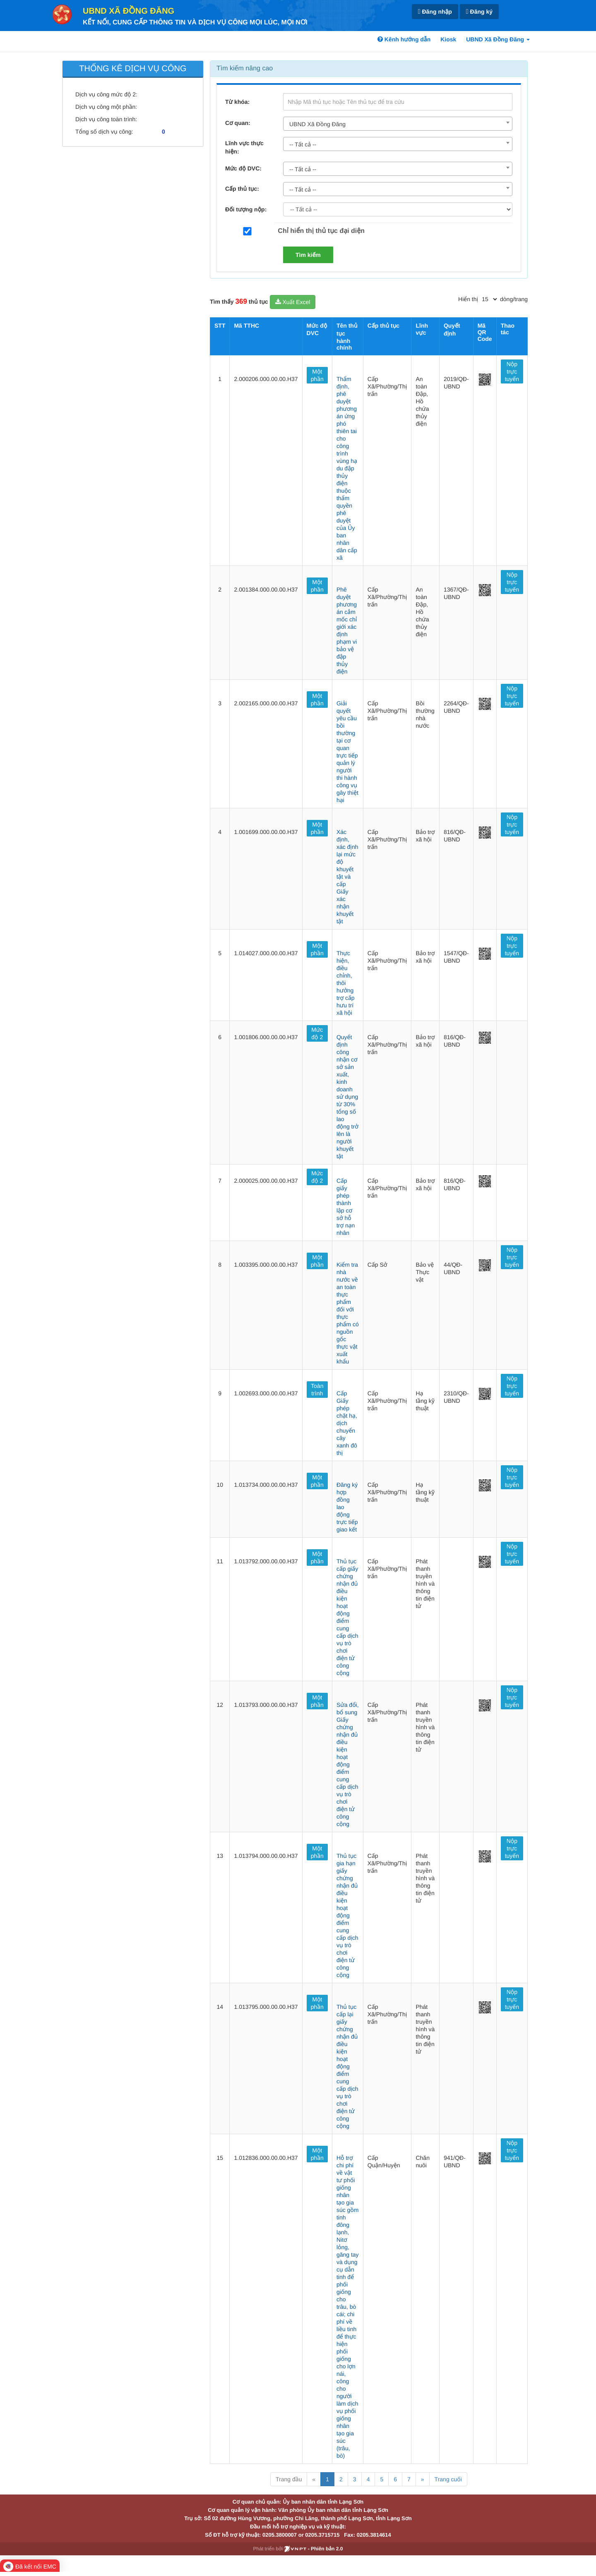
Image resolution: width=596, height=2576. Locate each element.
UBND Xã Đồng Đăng (128, 11)
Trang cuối (448, 2479)
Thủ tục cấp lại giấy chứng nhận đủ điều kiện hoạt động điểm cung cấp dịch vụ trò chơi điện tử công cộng (347, 2066)
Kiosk (448, 39)
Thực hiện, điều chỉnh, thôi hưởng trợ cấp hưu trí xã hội (345, 983)
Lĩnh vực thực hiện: (244, 147)
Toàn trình (317, 1390)
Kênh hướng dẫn (403, 39)
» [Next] (422, 2479)
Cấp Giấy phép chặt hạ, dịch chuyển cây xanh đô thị (346, 1423)
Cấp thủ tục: (242, 188)
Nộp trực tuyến (512, 371)
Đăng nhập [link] (435, 11)
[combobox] (397, 124)
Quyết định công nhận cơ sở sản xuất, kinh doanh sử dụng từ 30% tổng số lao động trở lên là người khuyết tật (347, 1097)
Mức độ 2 (317, 1033)
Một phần (317, 375)
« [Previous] (313, 2479)
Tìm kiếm (308, 255)
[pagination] (489, 299)
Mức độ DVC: (243, 168)
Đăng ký (479, 11)
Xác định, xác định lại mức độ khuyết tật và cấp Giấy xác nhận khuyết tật (347, 877)
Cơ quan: (237, 123)
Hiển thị (468, 299)
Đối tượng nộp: (246, 209)
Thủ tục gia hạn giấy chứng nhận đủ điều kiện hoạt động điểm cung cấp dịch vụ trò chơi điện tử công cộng (347, 1915)
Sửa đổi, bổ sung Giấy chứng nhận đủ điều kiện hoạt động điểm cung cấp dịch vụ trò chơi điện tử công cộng (347, 1764)
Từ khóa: (237, 101)
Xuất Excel (292, 302)
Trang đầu (289, 2479)
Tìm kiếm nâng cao (244, 68)
